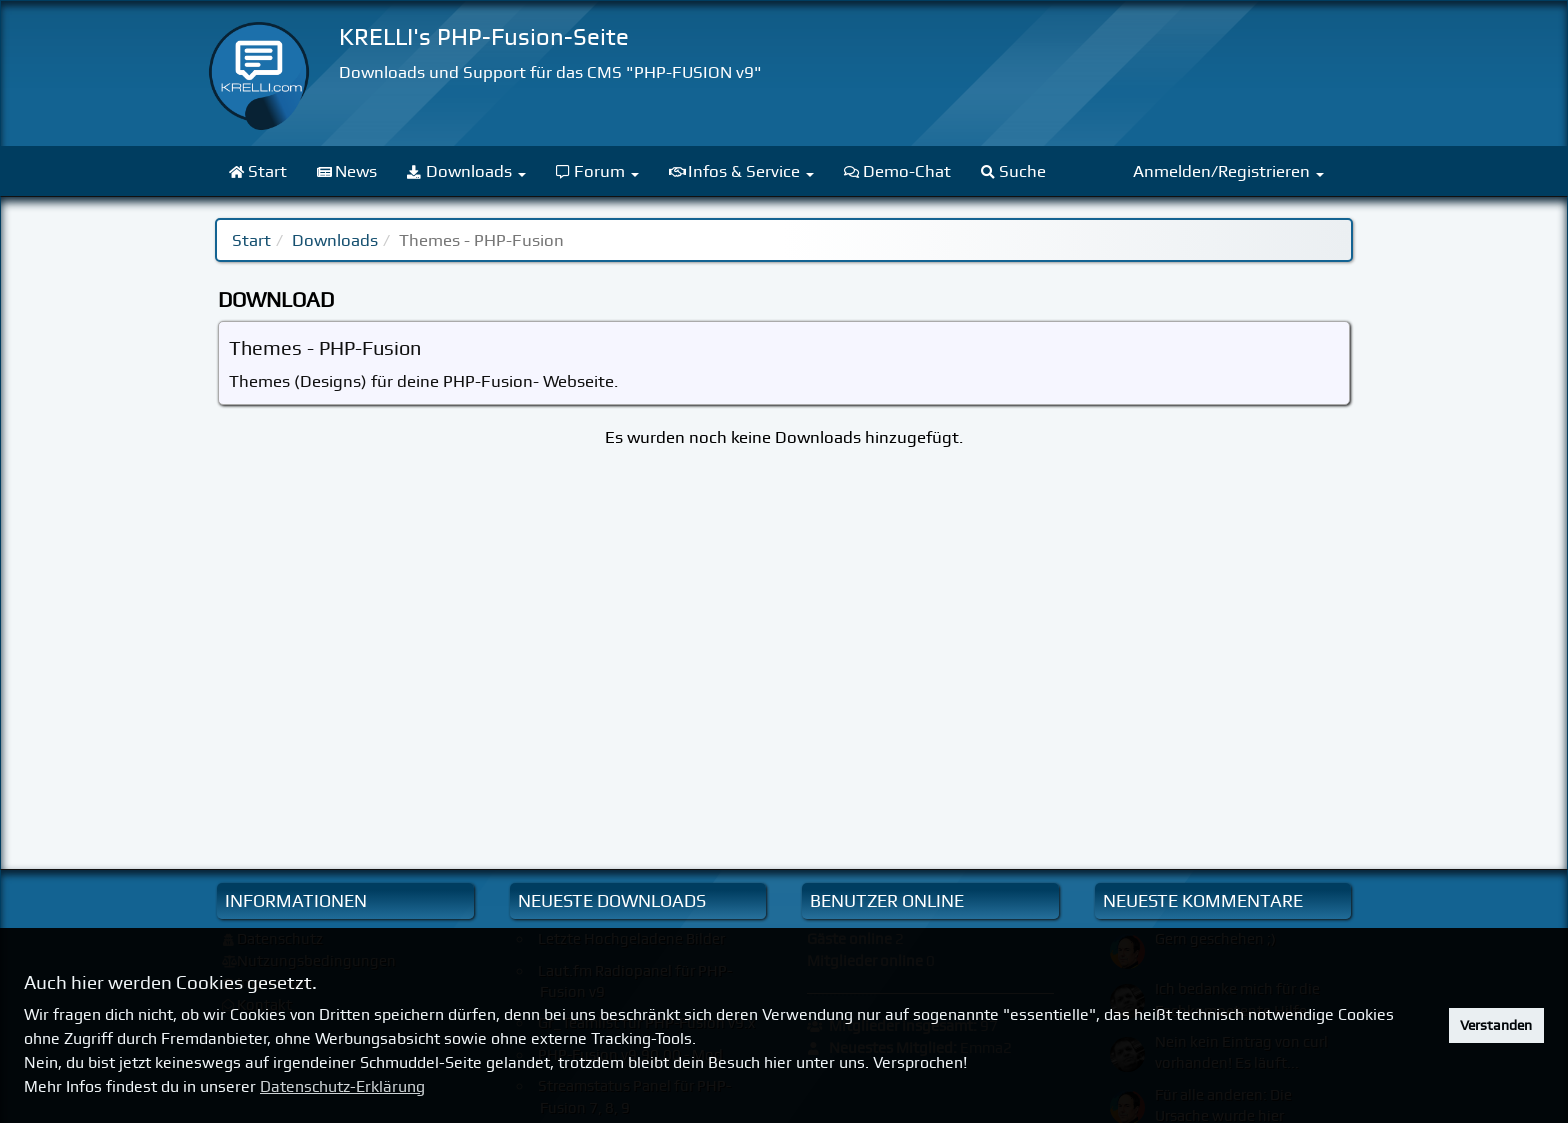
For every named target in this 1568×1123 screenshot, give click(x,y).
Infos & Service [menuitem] (741, 171)
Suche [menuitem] (1014, 171)
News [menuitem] (347, 171)
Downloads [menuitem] (466, 171)
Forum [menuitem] (598, 171)
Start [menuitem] (258, 171)
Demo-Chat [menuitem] (897, 171)
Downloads (335, 240)
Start (251, 240)
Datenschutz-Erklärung (342, 1086)
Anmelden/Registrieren (1228, 171)
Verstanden (1496, 1025)
